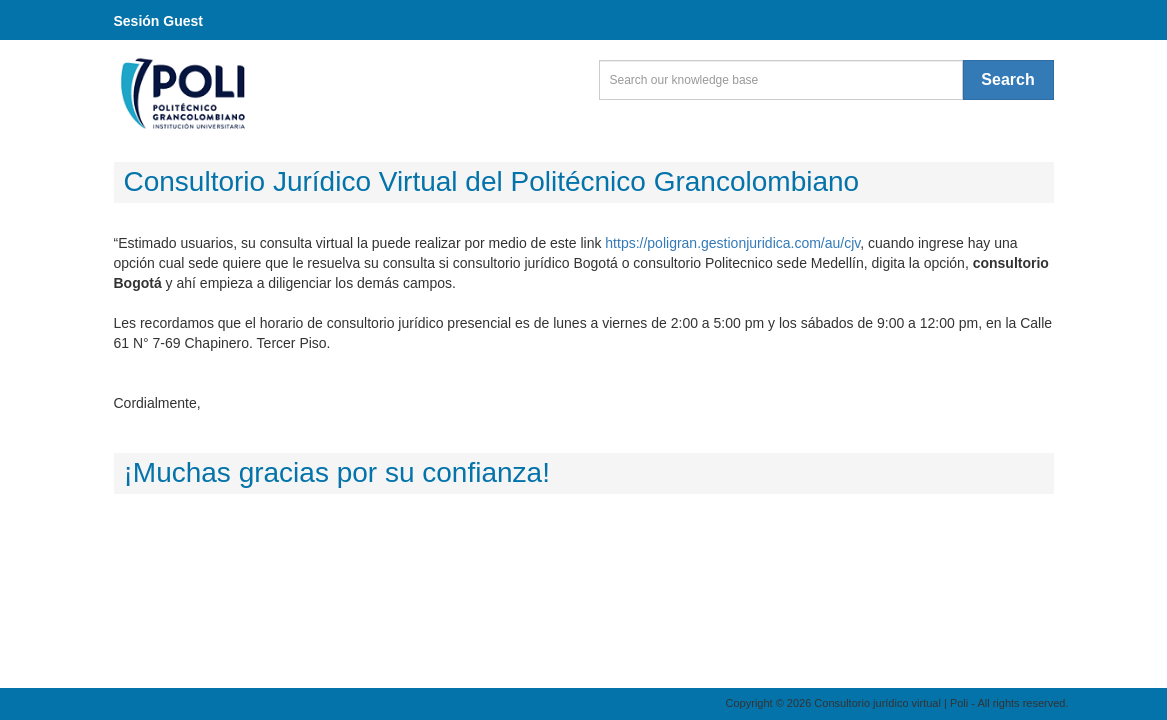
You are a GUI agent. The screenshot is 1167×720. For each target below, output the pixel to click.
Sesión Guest (158, 21)
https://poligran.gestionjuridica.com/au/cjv (732, 243)
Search (1007, 79)
